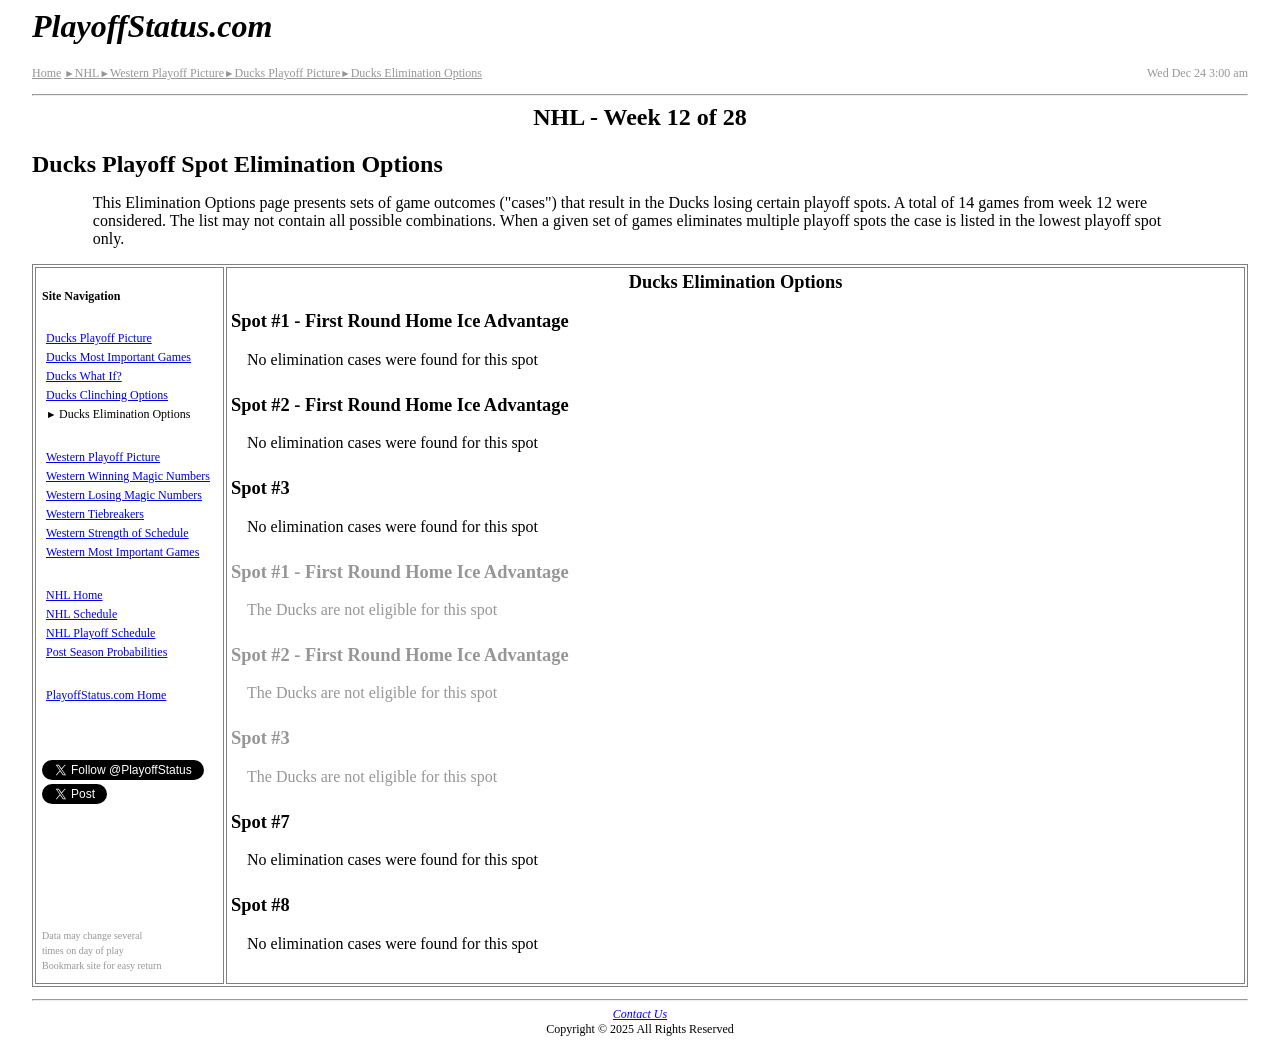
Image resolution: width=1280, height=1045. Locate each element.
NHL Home (74, 595)
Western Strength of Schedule (117, 533)
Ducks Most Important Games (118, 357)
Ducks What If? (84, 376)
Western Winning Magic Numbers (128, 476)
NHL (81, 73)
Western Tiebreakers (95, 514)
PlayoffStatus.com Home (106, 695)
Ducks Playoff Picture (282, 73)
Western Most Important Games (122, 552)
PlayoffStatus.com (152, 26)
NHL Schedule (81, 614)
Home (46, 73)
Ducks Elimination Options (411, 73)
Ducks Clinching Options (107, 395)
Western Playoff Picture (161, 73)
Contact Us (640, 1014)
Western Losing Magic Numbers (124, 495)
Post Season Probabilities (106, 652)
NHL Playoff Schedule (100, 633)
